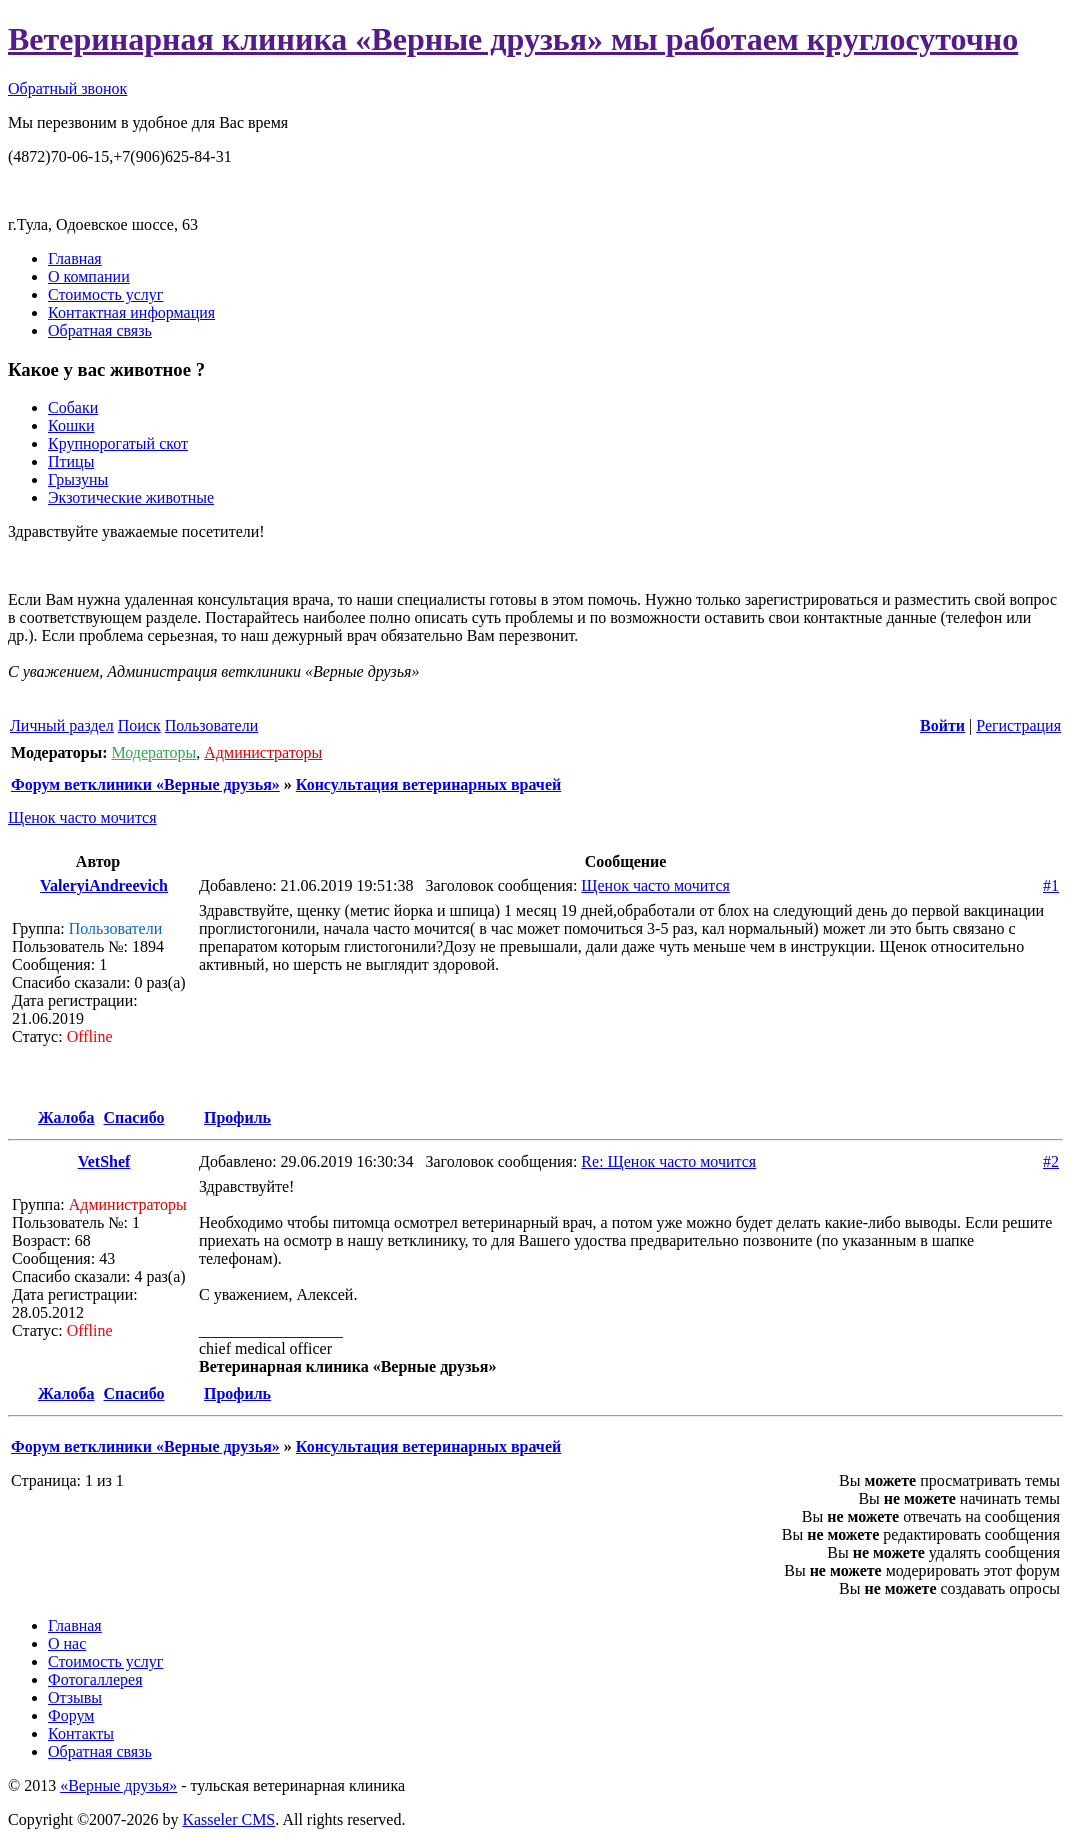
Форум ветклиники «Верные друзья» (145, 784)
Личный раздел (62, 725)
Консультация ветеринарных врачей (428, 784)
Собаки (73, 407)
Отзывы (75, 1697)
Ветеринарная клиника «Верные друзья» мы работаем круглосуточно (513, 39)
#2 (1051, 1161)
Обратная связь (100, 330)
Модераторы (153, 752)
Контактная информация (131, 312)
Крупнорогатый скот (118, 443)
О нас (67, 1643)
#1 (1051, 885)
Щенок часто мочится (82, 817)
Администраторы (263, 752)
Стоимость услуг (105, 294)
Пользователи (212, 725)
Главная (75, 258)
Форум (71, 1715)
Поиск (139, 725)
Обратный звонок (67, 88)
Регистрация (1018, 725)
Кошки (71, 425)
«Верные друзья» (118, 1785)
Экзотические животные (131, 497)
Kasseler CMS (228, 1819)
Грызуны (78, 479)
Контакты (81, 1733)
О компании (89, 276)
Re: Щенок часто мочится (668, 1161)
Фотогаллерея (95, 1679)
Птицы (71, 461)
